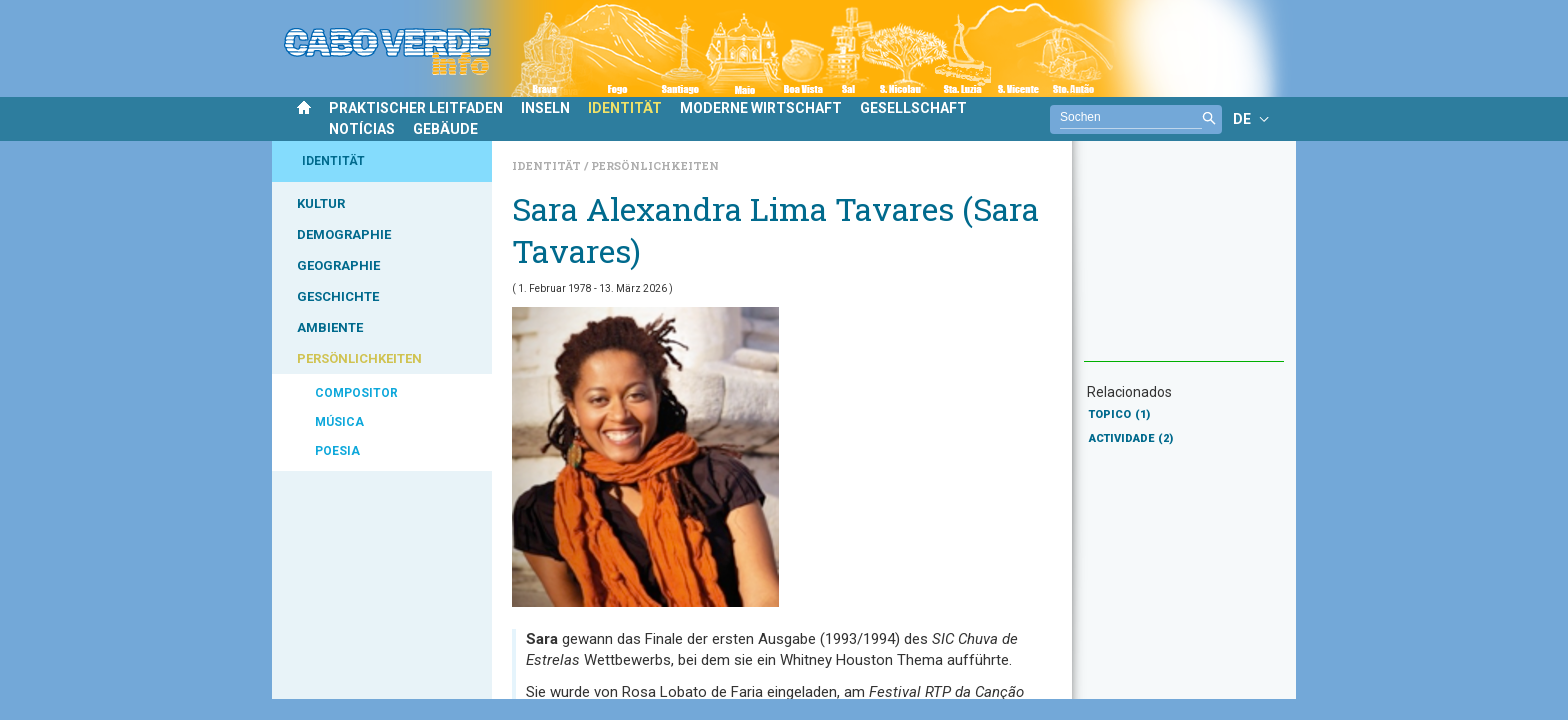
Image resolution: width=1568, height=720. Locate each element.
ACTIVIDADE (1131, 438)
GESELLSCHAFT (913, 108)
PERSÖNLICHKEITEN (359, 358)
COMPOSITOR (356, 393)
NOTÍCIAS (362, 129)
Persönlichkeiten (655, 165)
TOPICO (1119, 414)
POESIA (337, 451)
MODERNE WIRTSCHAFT (761, 108)
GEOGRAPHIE (338, 265)
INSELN (545, 108)
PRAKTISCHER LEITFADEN (416, 108)
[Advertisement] (1184, 261)
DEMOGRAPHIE (344, 234)
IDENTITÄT (625, 108)
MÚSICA (339, 422)
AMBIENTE (330, 327)
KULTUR (321, 203)
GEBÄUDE (445, 129)
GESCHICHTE (338, 296)
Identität (548, 165)
